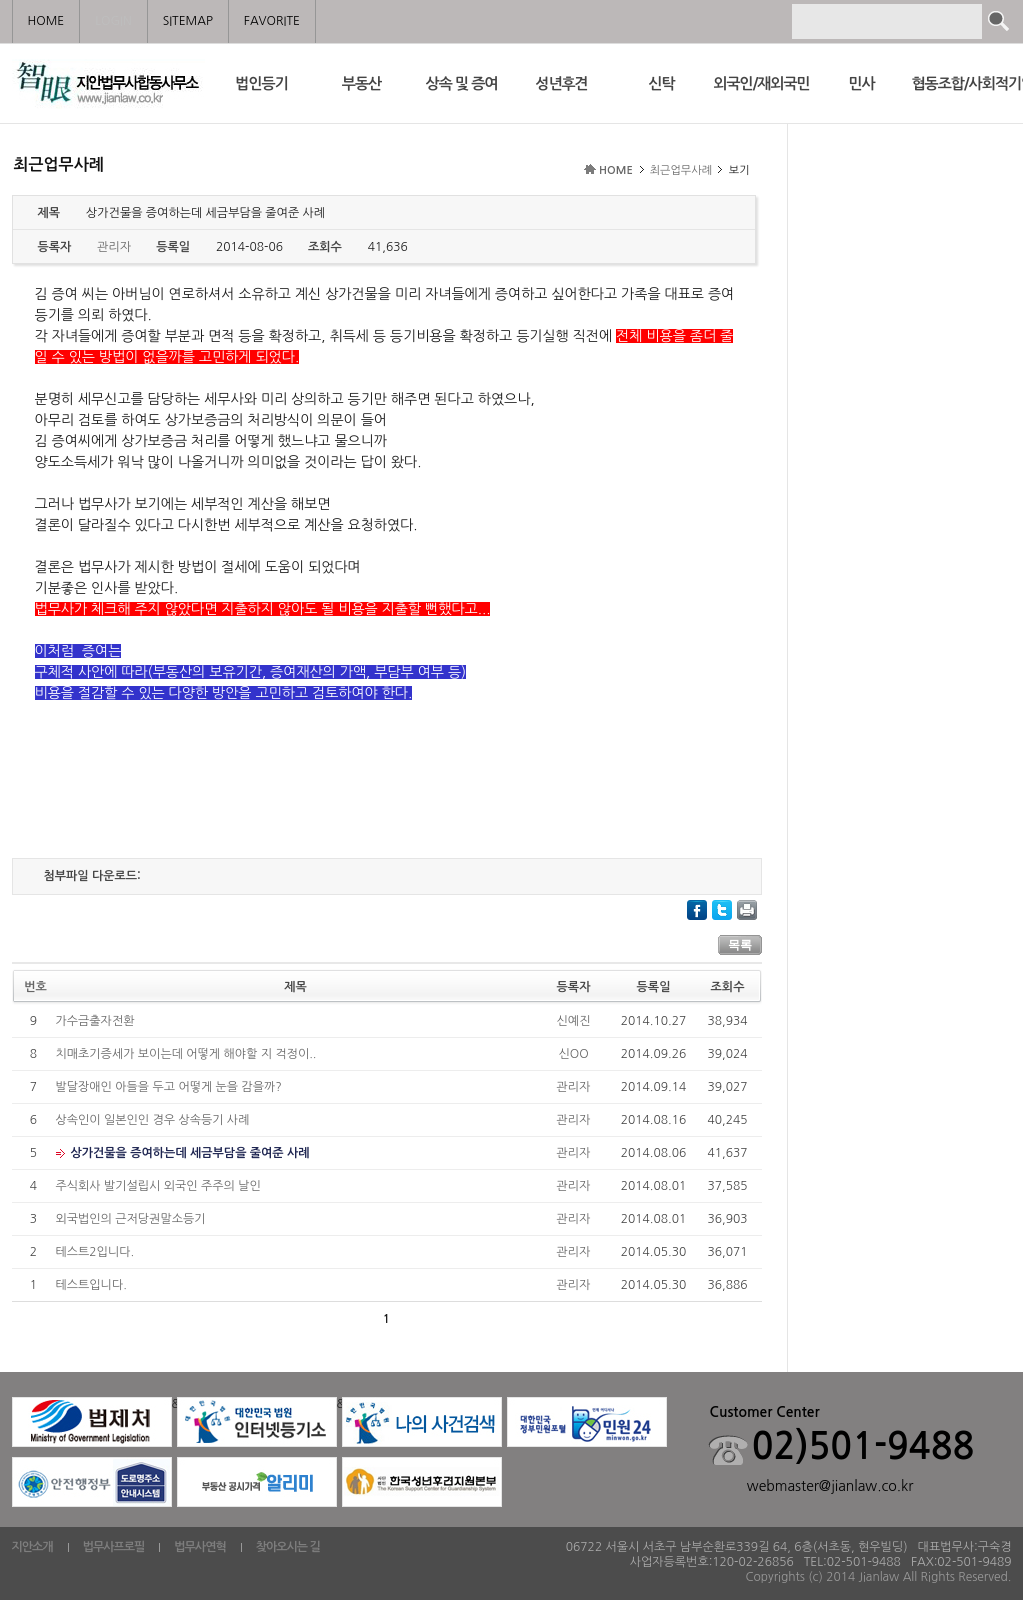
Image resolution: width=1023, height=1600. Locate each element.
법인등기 (261, 83)
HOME (616, 170)
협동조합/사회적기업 (962, 83)
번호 (35, 987)
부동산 (361, 83)
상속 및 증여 (462, 83)
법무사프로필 (114, 1547)
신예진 (574, 1021)
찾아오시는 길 (288, 1547)
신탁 (661, 83)
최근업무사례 (681, 170)
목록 (740, 945)
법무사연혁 (199, 1547)
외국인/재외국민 (761, 83)
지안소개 (32, 1547)
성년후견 (561, 83)
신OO (573, 1054)
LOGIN (113, 21)
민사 (861, 83)
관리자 (574, 1087)
